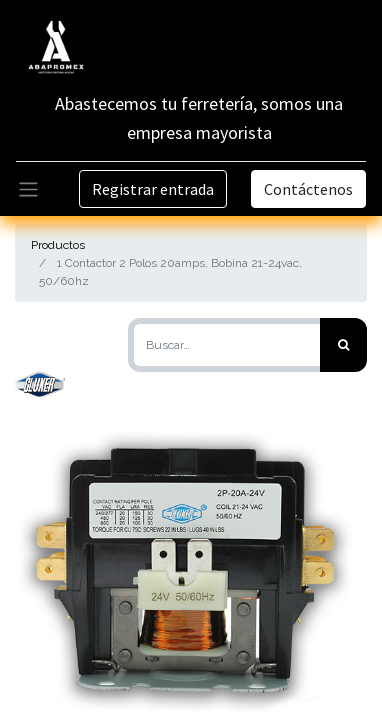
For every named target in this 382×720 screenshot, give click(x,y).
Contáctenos (308, 189)
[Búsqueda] (343, 345)
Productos (58, 245)
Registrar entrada (153, 189)
